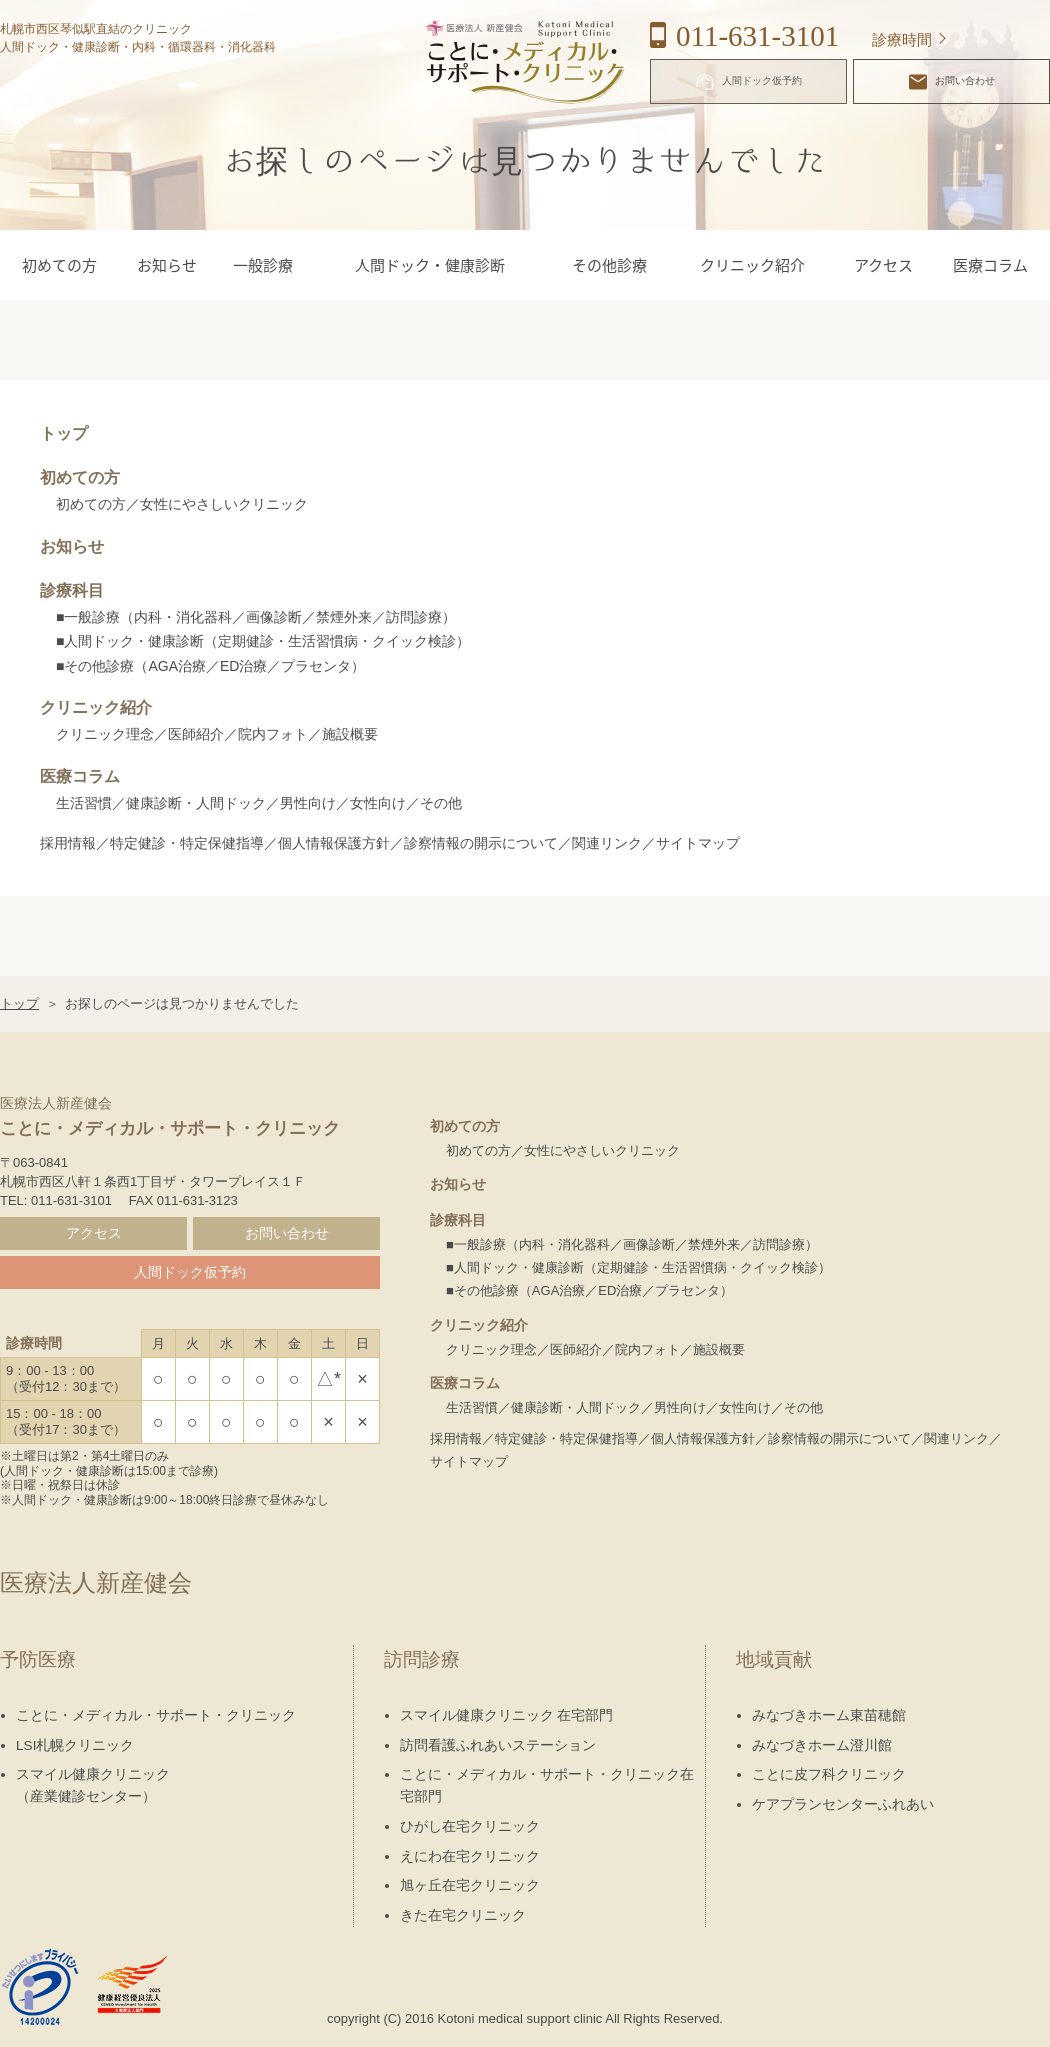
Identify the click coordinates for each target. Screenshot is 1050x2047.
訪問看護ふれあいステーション (498, 1745)
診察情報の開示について (481, 843)
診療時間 (902, 39)
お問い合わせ (952, 81)
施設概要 (350, 734)
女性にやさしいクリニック (224, 504)
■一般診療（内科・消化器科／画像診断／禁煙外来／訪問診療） (256, 617)
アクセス (883, 265)
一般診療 (263, 265)
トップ (64, 433)
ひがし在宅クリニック (470, 1826)
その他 (441, 803)
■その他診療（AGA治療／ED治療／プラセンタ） (210, 666)
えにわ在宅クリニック (470, 1856)
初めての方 (59, 265)
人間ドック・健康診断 (430, 265)
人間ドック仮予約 (749, 81)
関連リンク (607, 843)
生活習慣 (84, 803)
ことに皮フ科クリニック (829, 1774)
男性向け (308, 803)
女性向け (378, 803)
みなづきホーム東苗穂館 (829, 1715)
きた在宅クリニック (463, 1915)
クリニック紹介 (752, 265)
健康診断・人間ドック (196, 803)
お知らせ (167, 265)
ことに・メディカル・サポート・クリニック (156, 1715)
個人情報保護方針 (334, 843)
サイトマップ (698, 843)
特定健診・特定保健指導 (187, 843)
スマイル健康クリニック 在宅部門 (507, 1715)
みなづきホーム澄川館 (822, 1745)
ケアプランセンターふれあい (843, 1804)
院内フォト (273, 734)
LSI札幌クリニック (75, 1745)
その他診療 (609, 265)
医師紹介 (196, 734)
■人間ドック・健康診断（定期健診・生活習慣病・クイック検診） (263, 641)
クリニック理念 (105, 734)
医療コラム (990, 265)
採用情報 (68, 843)
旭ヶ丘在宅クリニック (470, 1885)
